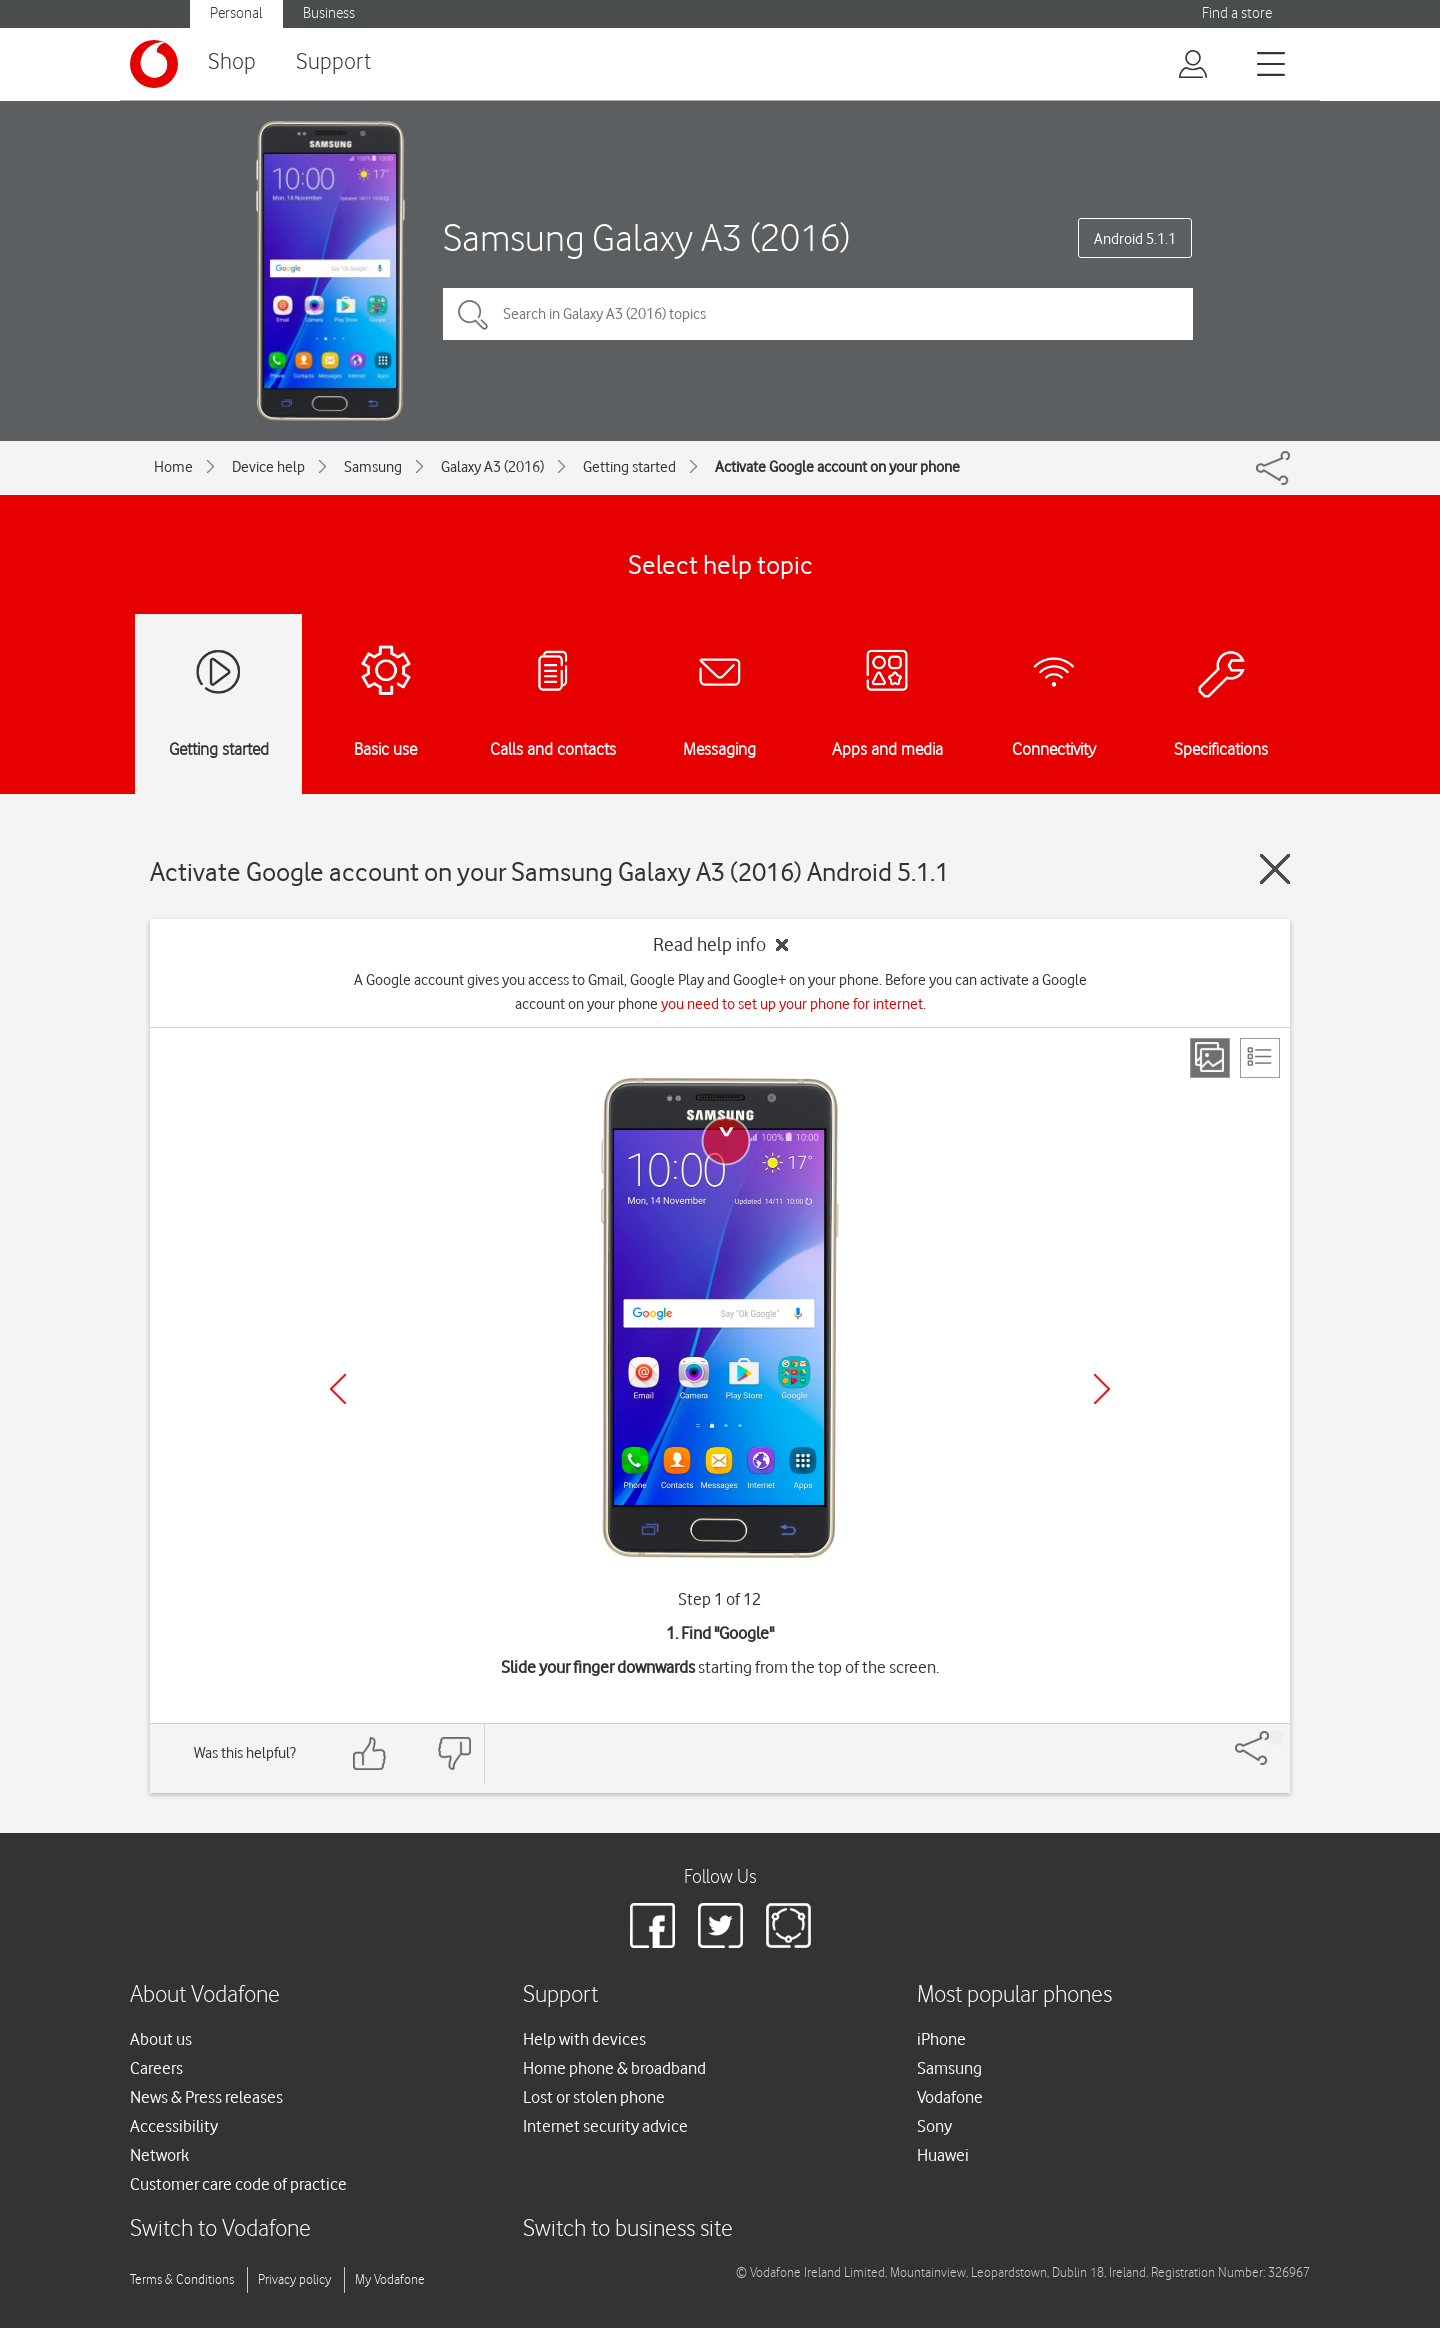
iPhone (941, 2039)
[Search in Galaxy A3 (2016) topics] (818, 314)
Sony (934, 2126)
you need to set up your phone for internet (792, 1004)
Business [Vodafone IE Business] (329, 13)
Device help (268, 467)
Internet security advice (605, 2126)
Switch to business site (628, 2229)
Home (173, 467)
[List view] (1260, 1058)
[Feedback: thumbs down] (454, 1753)
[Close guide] (1275, 869)
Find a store (1237, 13)
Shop (232, 62)
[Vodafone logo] (154, 64)
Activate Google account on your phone (837, 467)
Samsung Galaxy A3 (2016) (646, 237)
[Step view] (1210, 1058)
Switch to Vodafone (220, 2229)
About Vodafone (205, 1995)
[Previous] (338, 1389)
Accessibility (174, 2126)
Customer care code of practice (238, 2184)
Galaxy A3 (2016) (492, 467)
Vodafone (950, 2097)
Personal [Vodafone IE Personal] (236, 13)
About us (161, 2039)
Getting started (629, 467)
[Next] (1102, 1389)
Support (333, 62)
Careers (156, 2068)
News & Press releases (206, 2097)
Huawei (943, 2155)
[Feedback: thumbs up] (370, 1753)
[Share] (1276, 1738)
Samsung (373, 467)
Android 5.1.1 (1135, 239)
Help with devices (584, 2039)
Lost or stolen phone (594, 2097)
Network (159, 2155)
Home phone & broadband (614, 2068)
